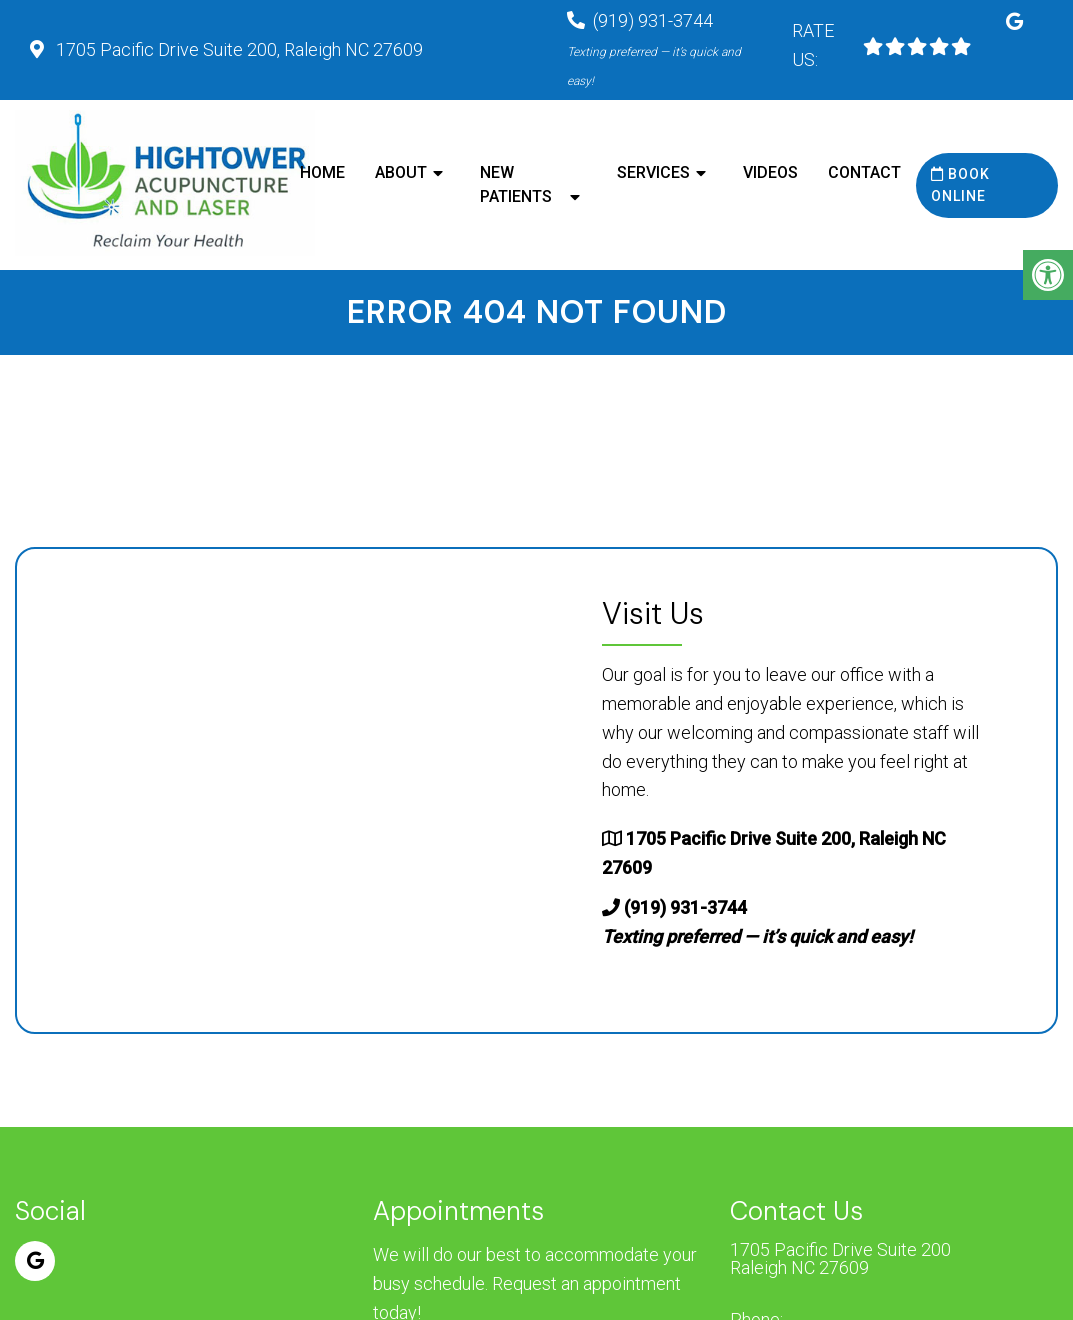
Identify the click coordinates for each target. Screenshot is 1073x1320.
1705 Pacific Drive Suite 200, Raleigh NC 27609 (237, 49)
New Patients (516, 184)
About (401, 172)
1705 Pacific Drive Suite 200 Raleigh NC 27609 (840, 1259)
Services (653, 172)
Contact (864, 172)
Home (322, 172)
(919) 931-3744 (654, 49)
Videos (770, 172)
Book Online (960, 185)
